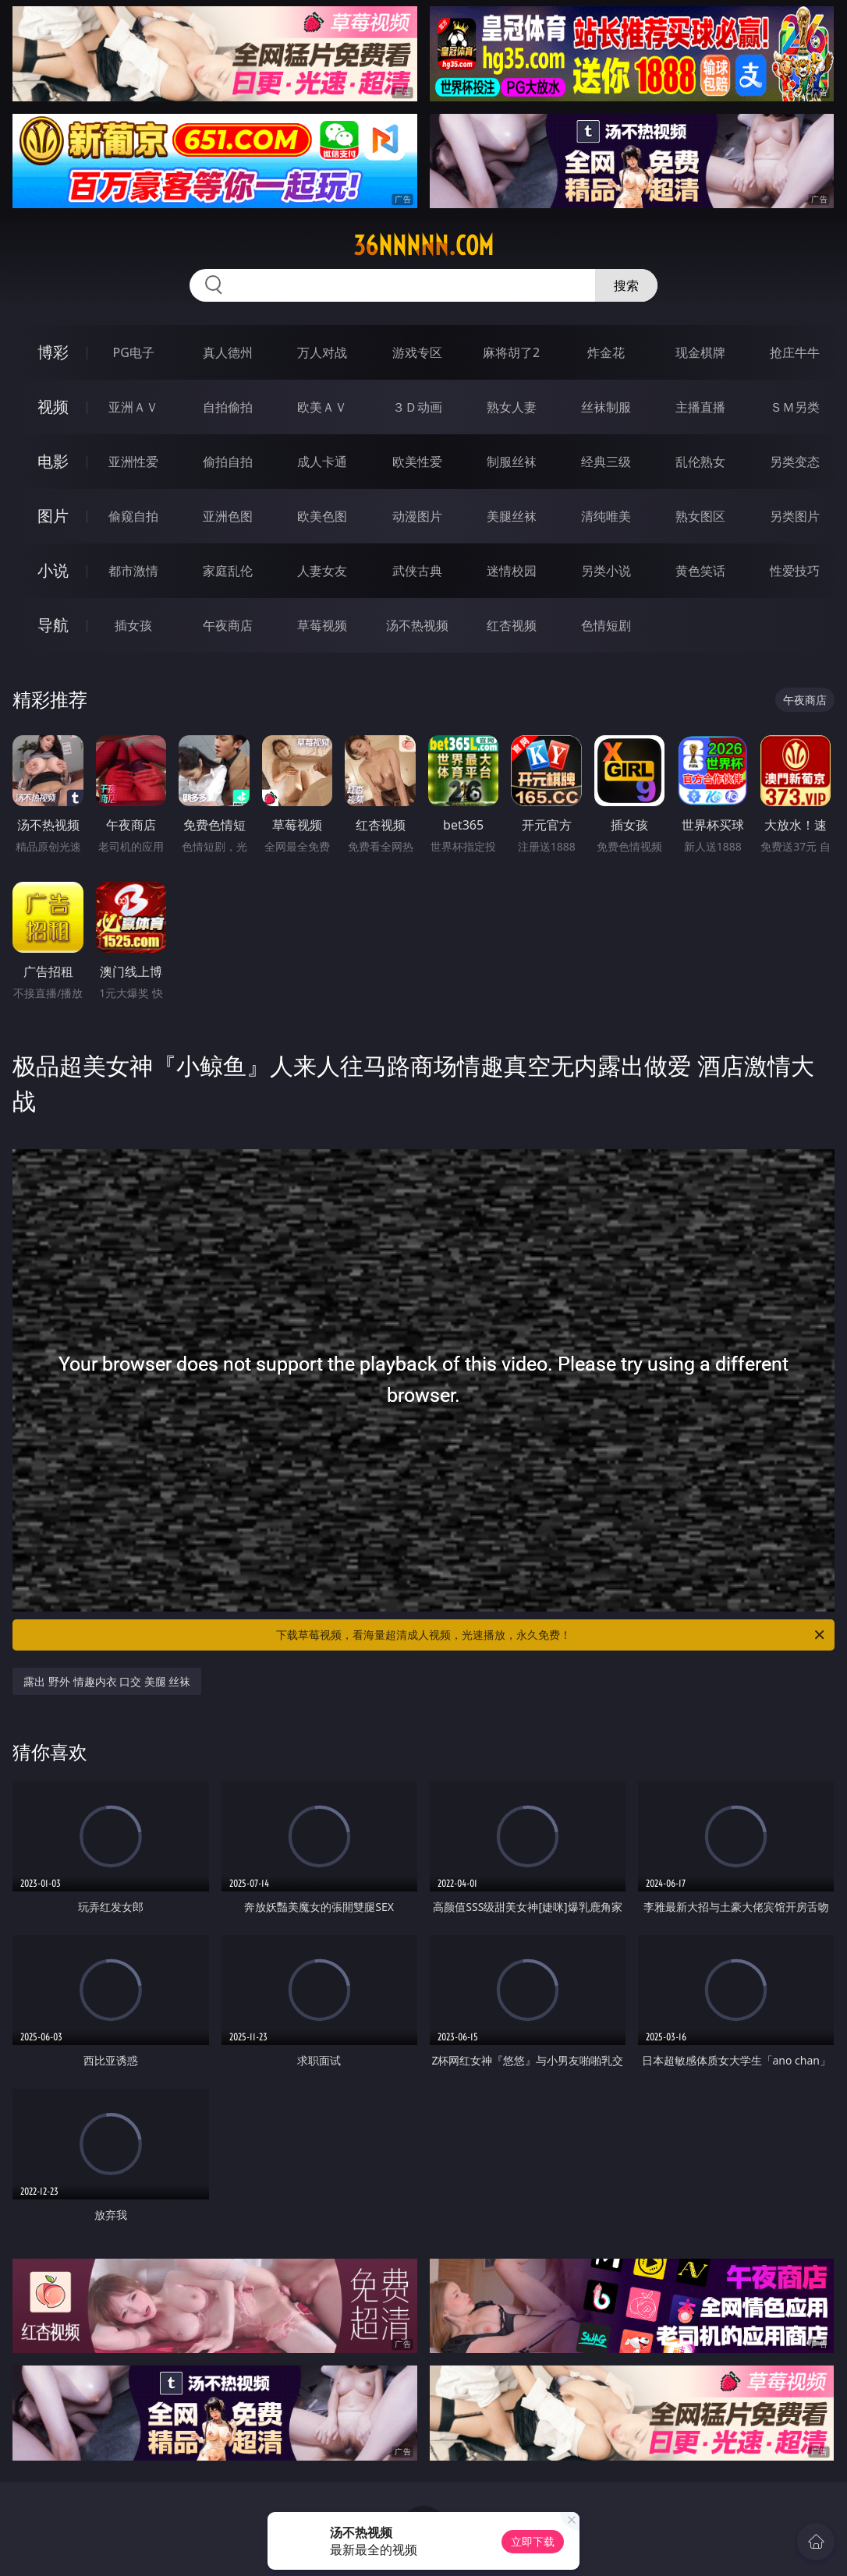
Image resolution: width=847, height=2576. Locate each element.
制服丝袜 (512, 461)
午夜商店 (228, 625)
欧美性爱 (417, 461)
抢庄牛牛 (795, 352)
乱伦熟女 (700, 461)
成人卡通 (322, 461)
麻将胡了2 (511, 352)
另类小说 (606, 570)
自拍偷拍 (228, 407)
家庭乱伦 (228, 570)
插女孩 (133, 625)
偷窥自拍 (133, 516)
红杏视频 (512, 625)
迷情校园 (512, 570)
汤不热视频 (417, 625)
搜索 (626, 285)
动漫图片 (417, 516)
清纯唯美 (606, 516)
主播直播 (700, 407)
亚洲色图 (228, 516)
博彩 (53, 352)
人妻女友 (322, 570)
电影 (53, 461)
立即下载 (533, 2541)
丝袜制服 (606, 407)
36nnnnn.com (423, 245)
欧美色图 (322, 516)
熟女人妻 (512, 407)
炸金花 (606, 352)
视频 (53, 406)
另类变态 (795, 461)
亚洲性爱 (133, 461)
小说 (53, 570)
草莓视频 (322, 625)
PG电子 (133, 352)
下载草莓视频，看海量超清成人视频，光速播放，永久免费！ (551, 1635)
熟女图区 (700, 516)
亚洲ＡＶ (133, 407)
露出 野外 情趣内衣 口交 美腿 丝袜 (106, 1681)
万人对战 (322, 352)
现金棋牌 (700, 352)
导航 (53, 624)
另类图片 (795, 516)
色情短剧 (606, 625)
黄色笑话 (700, 570)
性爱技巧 (795, 570)
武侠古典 (417, 570)
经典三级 (606, 461)
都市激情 (133, 570)
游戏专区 (417, 352)
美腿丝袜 (512, 516)
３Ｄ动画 (417, 407)
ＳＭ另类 (795, 407)
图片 (53, 515)
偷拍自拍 (228, 461)
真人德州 (228, 352)
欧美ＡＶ (322, 407)
